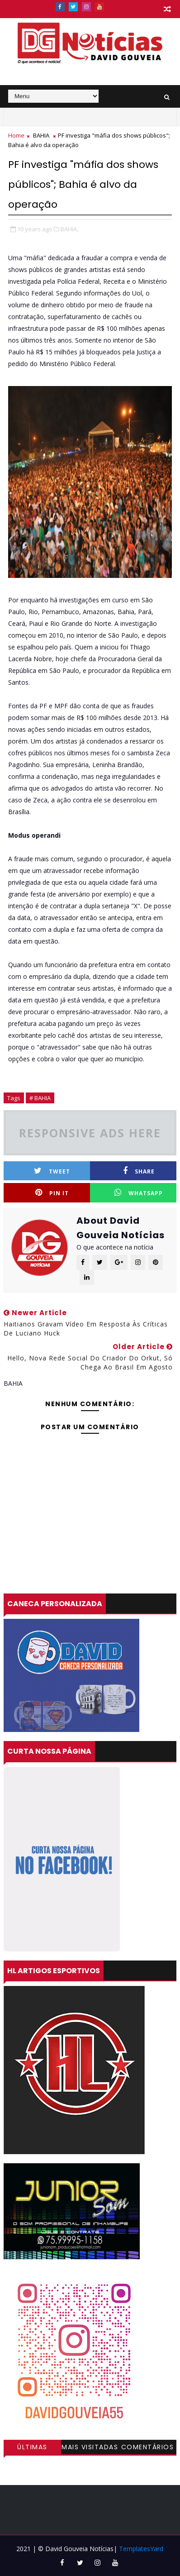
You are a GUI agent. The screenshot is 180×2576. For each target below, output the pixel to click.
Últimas (32, 2447)
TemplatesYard (141, 2548)
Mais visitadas (90, 2447)
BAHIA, (69, 229)
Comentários (147, 2447)
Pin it (52, 1192)
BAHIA (41, 135)
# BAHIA (40, 1098)
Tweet (52, 1171)
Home (16, 135)
